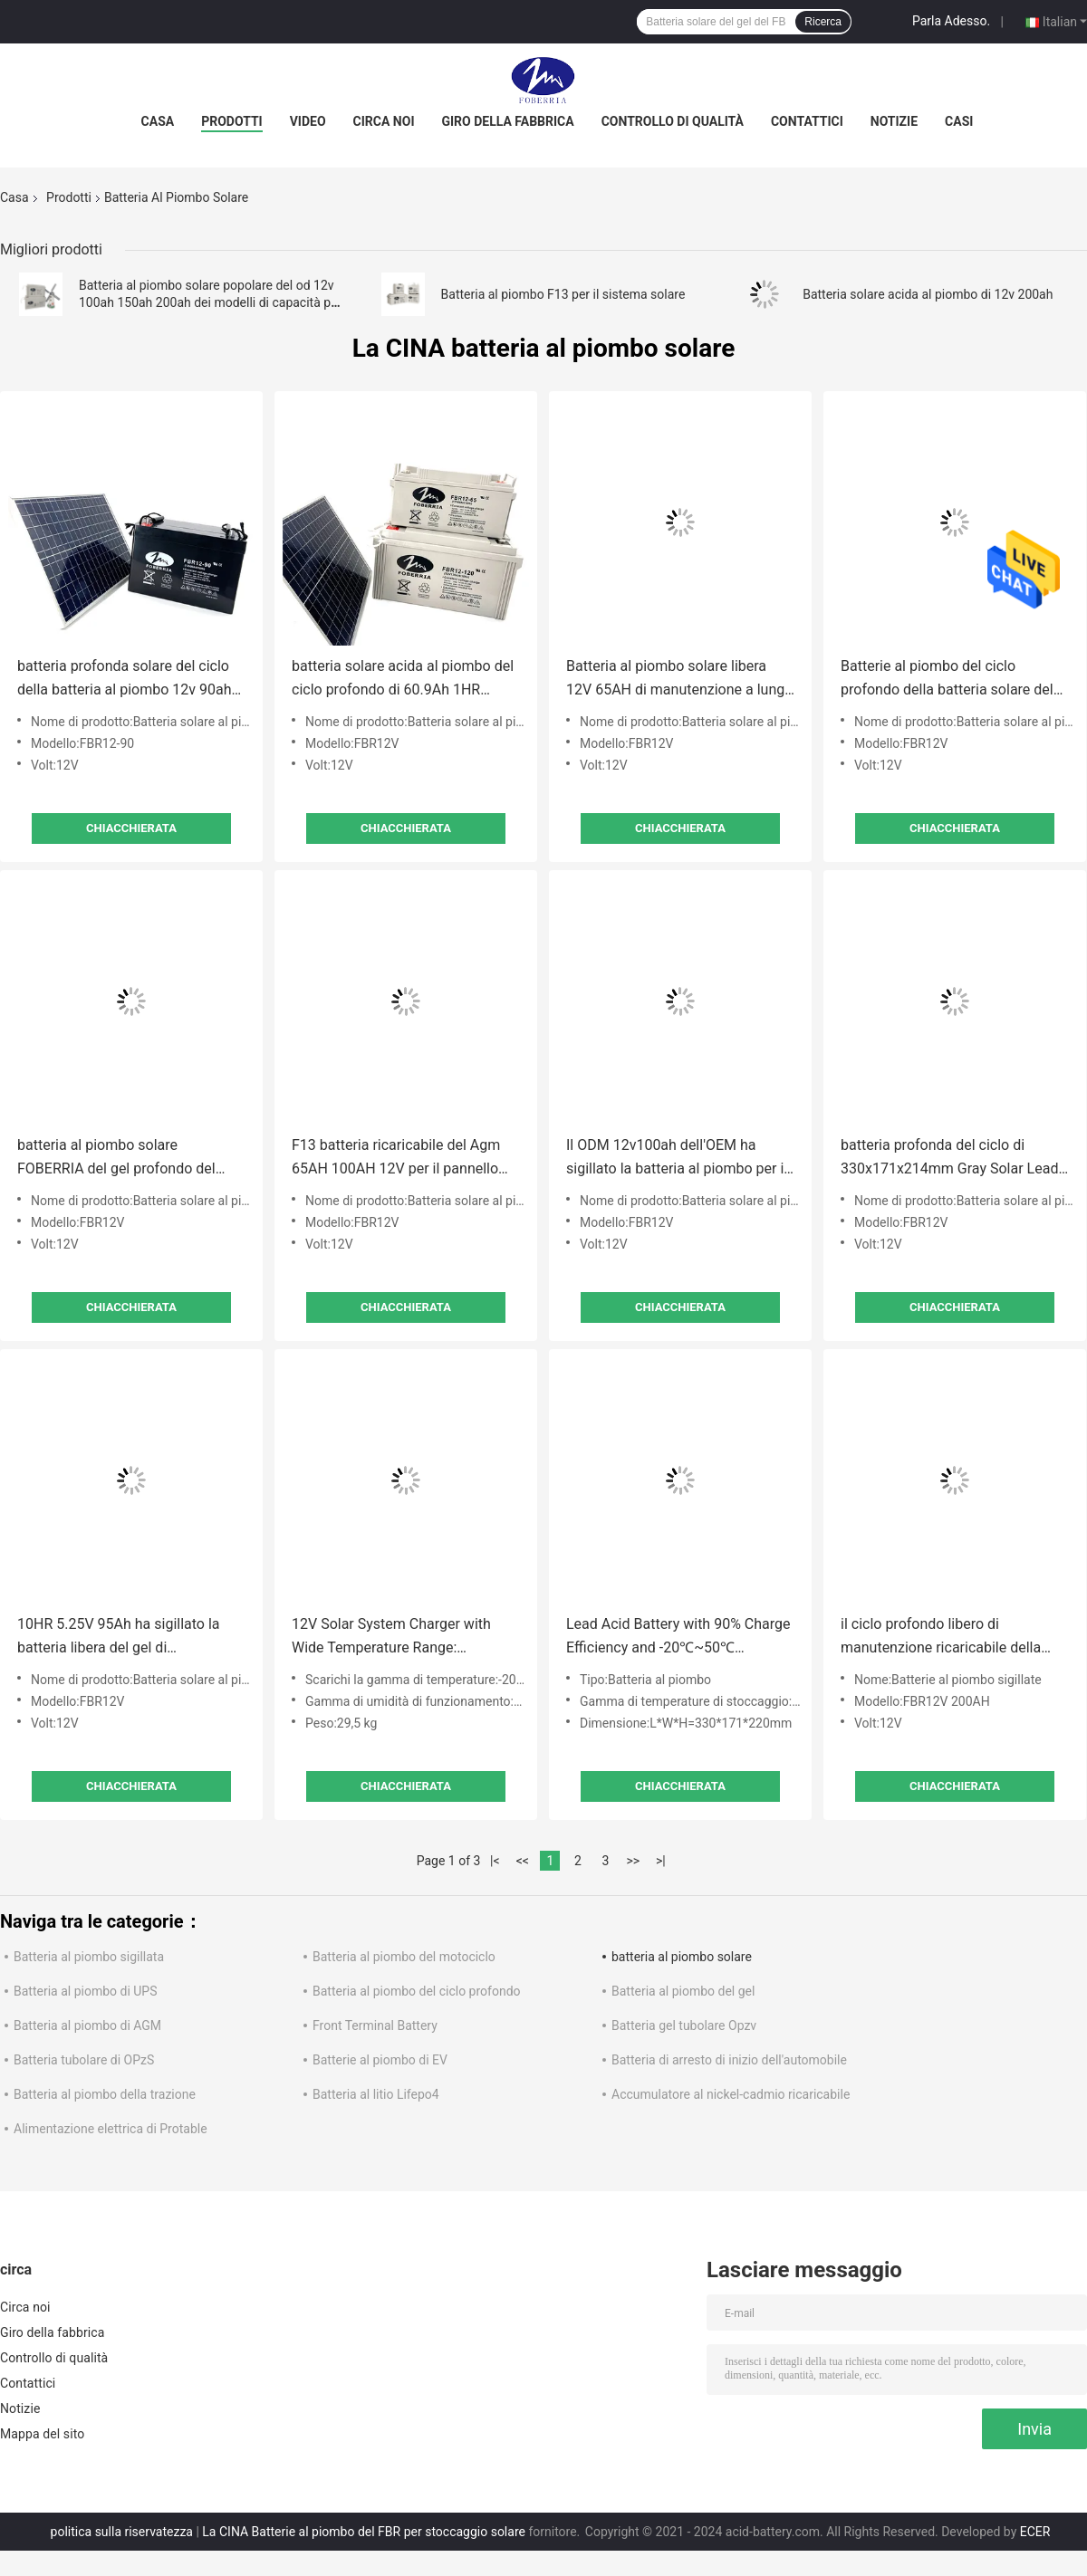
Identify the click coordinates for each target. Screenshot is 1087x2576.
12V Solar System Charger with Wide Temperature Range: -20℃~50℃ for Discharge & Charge (405, 1637)
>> (633, 1860)
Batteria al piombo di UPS (86, 1991)
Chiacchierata (131, 828)
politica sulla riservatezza (122, 2531)
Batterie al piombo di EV (380, 2060)
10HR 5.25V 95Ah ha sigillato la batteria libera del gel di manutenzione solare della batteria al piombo (128, 1637)
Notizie (894, 121)
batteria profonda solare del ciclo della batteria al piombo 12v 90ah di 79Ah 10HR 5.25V (124, 679)
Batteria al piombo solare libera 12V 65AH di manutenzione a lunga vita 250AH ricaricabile (679, 679)
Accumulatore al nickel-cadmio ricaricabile (730, 2094)
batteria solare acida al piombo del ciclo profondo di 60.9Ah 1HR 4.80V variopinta (403, 679)
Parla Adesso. (951, 21)
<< (522, 1860)
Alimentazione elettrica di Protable (110, 2128)
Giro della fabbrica (507, 121)
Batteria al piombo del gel (683, 1991)
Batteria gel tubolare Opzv (683, 2025)
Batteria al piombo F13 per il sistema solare (563, 294)
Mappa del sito (42, 2434)
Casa (158, 121)
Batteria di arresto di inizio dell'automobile (729, 2060)
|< (495, 1860)
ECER (1035, 2531)
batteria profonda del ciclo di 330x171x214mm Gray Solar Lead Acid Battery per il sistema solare (949, 1158)
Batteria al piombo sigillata (89, 1956)
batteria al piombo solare (681, 1956)
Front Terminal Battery (375, 2025)
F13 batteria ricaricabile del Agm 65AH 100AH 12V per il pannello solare (396, 1158)
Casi (959, 121)
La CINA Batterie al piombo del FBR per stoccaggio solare (363, 2531)
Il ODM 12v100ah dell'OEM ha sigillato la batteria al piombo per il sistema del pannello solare (676, 1158)
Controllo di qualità (672, 121)
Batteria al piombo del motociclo (404, 1956)
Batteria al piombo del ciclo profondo (417, 1991)
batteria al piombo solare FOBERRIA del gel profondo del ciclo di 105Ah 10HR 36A (116, 1158)
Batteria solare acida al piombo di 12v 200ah (928, 294)
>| (661, 1860)
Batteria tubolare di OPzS (84, 2060)
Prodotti (232, 121)
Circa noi (384, 121)
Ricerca (823, 21)
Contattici (807, 121)
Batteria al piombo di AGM (87, 2025)
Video (308, 121)
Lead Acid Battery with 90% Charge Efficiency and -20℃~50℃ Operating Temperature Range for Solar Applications (678, 1637)
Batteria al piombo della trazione (105, 2094)
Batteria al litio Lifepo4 (376, 2094)
